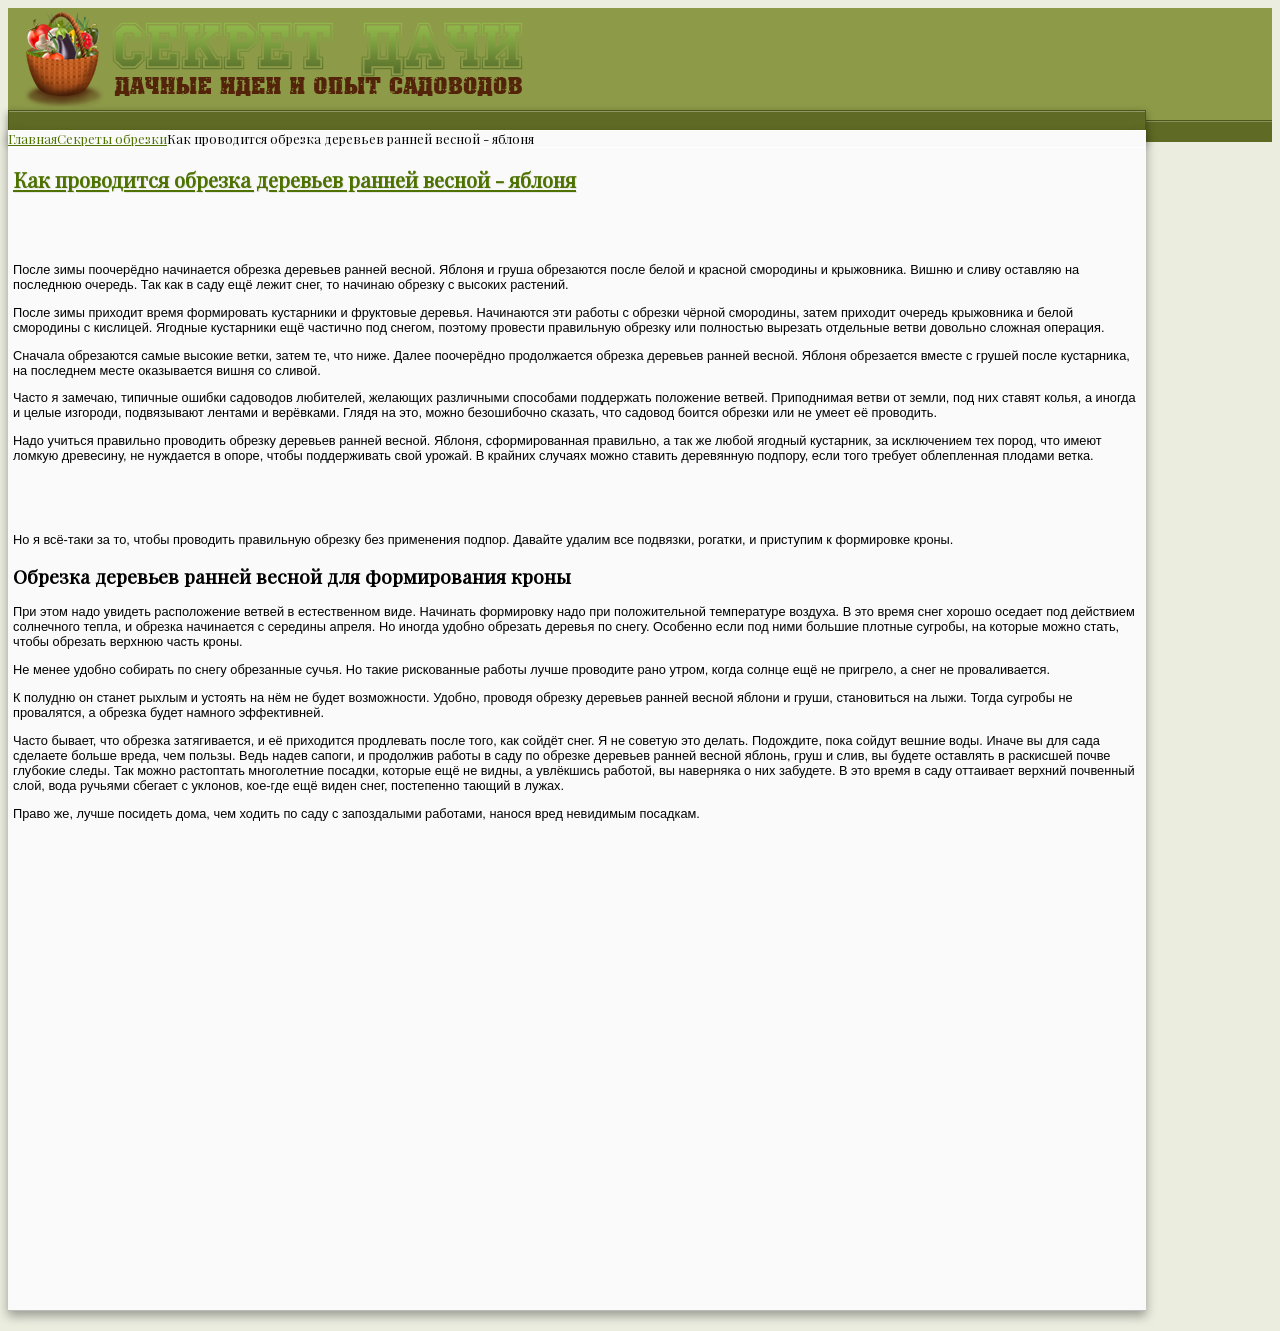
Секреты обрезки (112, 138)
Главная (32, 138)
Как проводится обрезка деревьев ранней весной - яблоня (294, 179)
